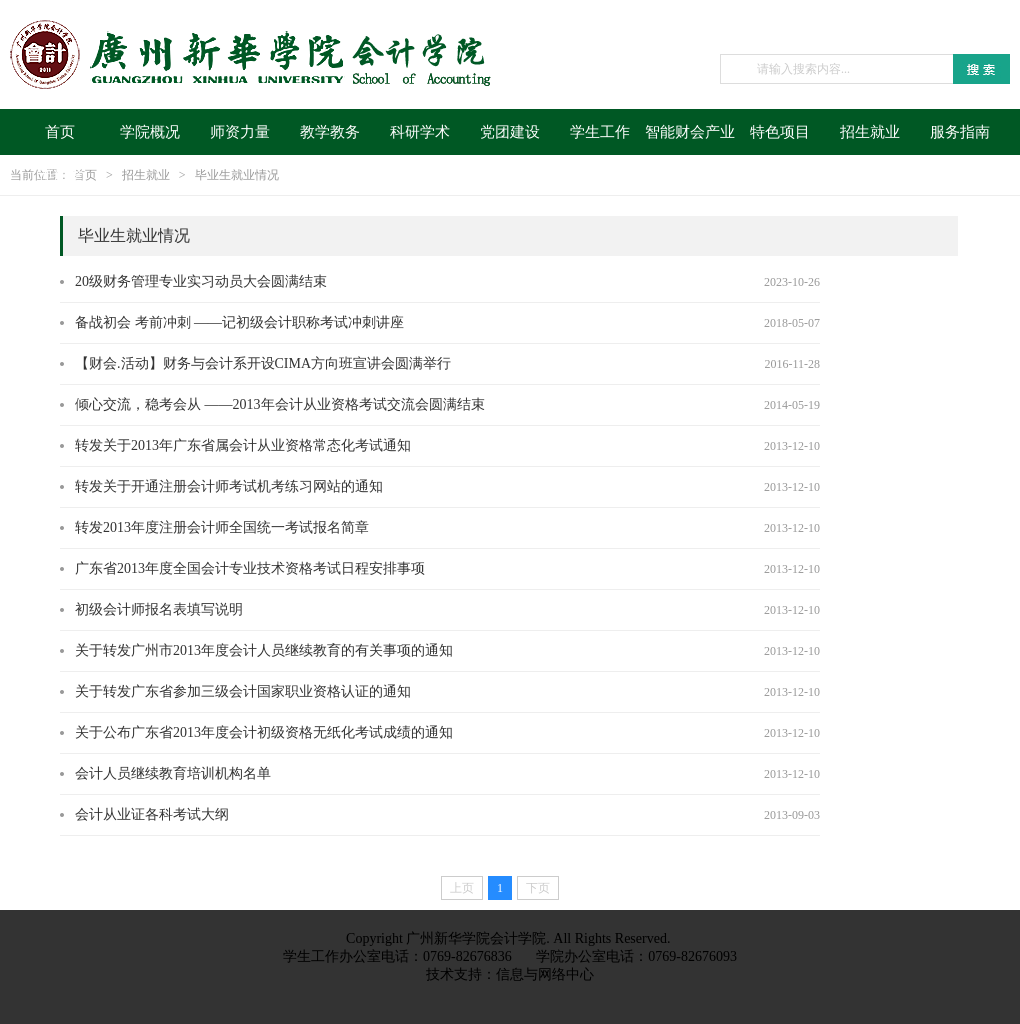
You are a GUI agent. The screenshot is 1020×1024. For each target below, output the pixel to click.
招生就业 (870, 132)
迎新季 (60, 176)
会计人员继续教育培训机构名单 (173, 773)
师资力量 (240, 132)
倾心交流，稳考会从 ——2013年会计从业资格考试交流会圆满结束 (280, 404)
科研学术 (420, 132)
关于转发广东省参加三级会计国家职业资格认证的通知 (243, 691)
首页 (60, 132)
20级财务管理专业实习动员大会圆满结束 (201, 281)
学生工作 (600, 132)
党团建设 (510, 132)
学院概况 (150, 132)
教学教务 (330, 132)
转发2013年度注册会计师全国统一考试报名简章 (222, 527)
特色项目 (780, 132)
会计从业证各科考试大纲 (152, 814)
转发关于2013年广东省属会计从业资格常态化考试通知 (243, 445)
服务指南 (960, 132)
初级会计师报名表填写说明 (159, 609)
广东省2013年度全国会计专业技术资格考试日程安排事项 (250, 568)
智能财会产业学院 (690, 139)
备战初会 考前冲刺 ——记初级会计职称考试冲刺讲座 (239, 322)
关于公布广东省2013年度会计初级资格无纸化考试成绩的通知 (264, 732)
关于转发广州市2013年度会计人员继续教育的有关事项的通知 (264, 650)
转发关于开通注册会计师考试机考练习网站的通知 (229, 486)
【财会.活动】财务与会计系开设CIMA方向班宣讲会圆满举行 (263, 363)
